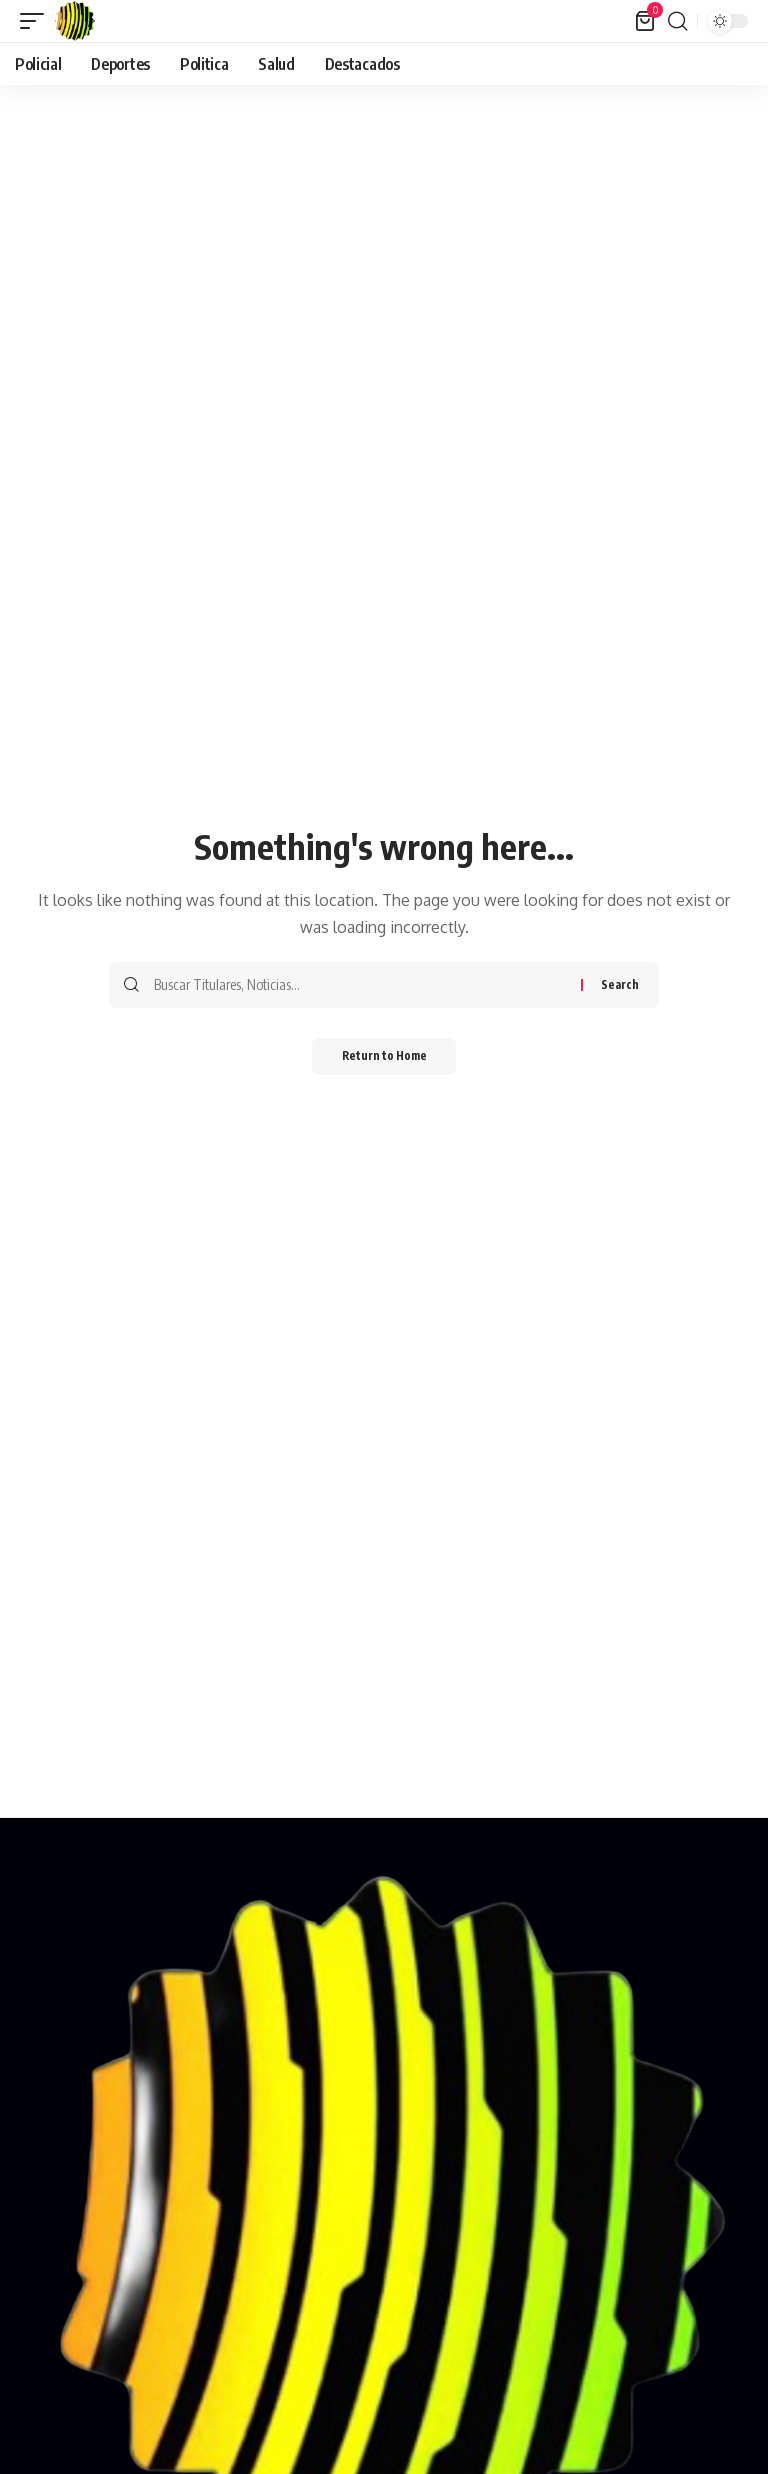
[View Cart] (645, 21)
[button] (37, 21)
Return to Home (384, 1057)
